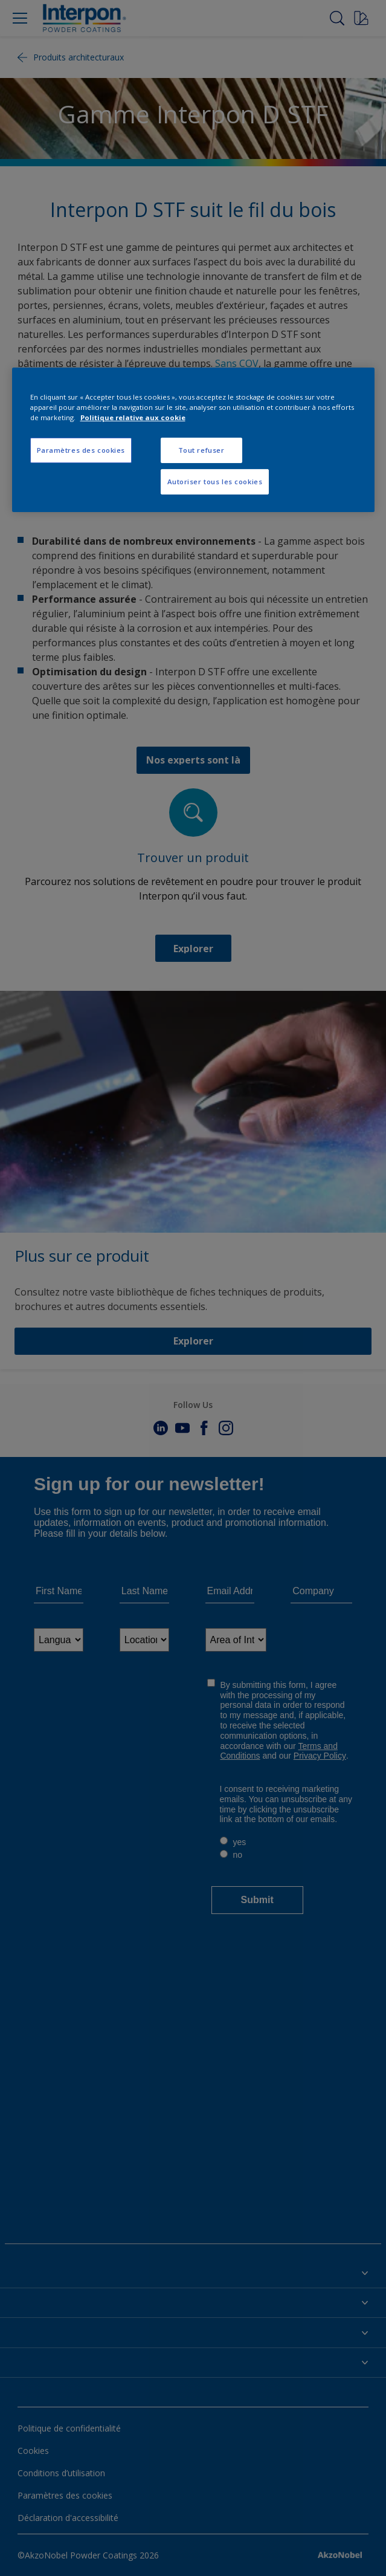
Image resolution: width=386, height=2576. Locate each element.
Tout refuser (201, 450)
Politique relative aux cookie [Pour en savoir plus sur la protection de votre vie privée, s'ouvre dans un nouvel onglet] (132, 417)
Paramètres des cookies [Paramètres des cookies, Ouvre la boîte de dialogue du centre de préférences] (81, 450)
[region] (193, 440)
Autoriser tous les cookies (215, 481)
